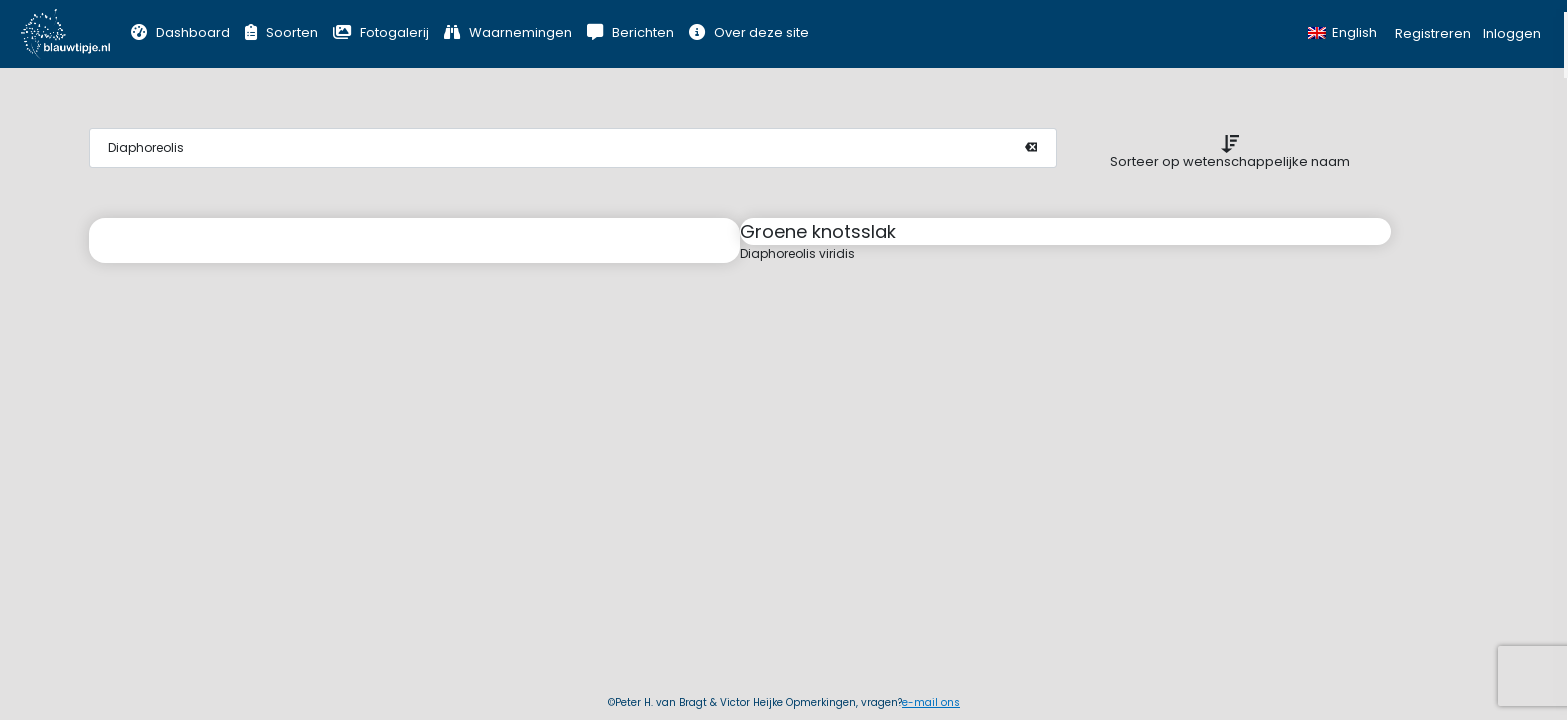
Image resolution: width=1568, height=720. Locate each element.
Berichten (630, 32)
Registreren (1433, 33)
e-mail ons (931, 702)
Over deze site (749, 32)
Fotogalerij (381, 32)
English (1342, 32)
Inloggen (1512, 33)
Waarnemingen (508, 32)
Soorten (281, 32)
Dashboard (180, 32)
